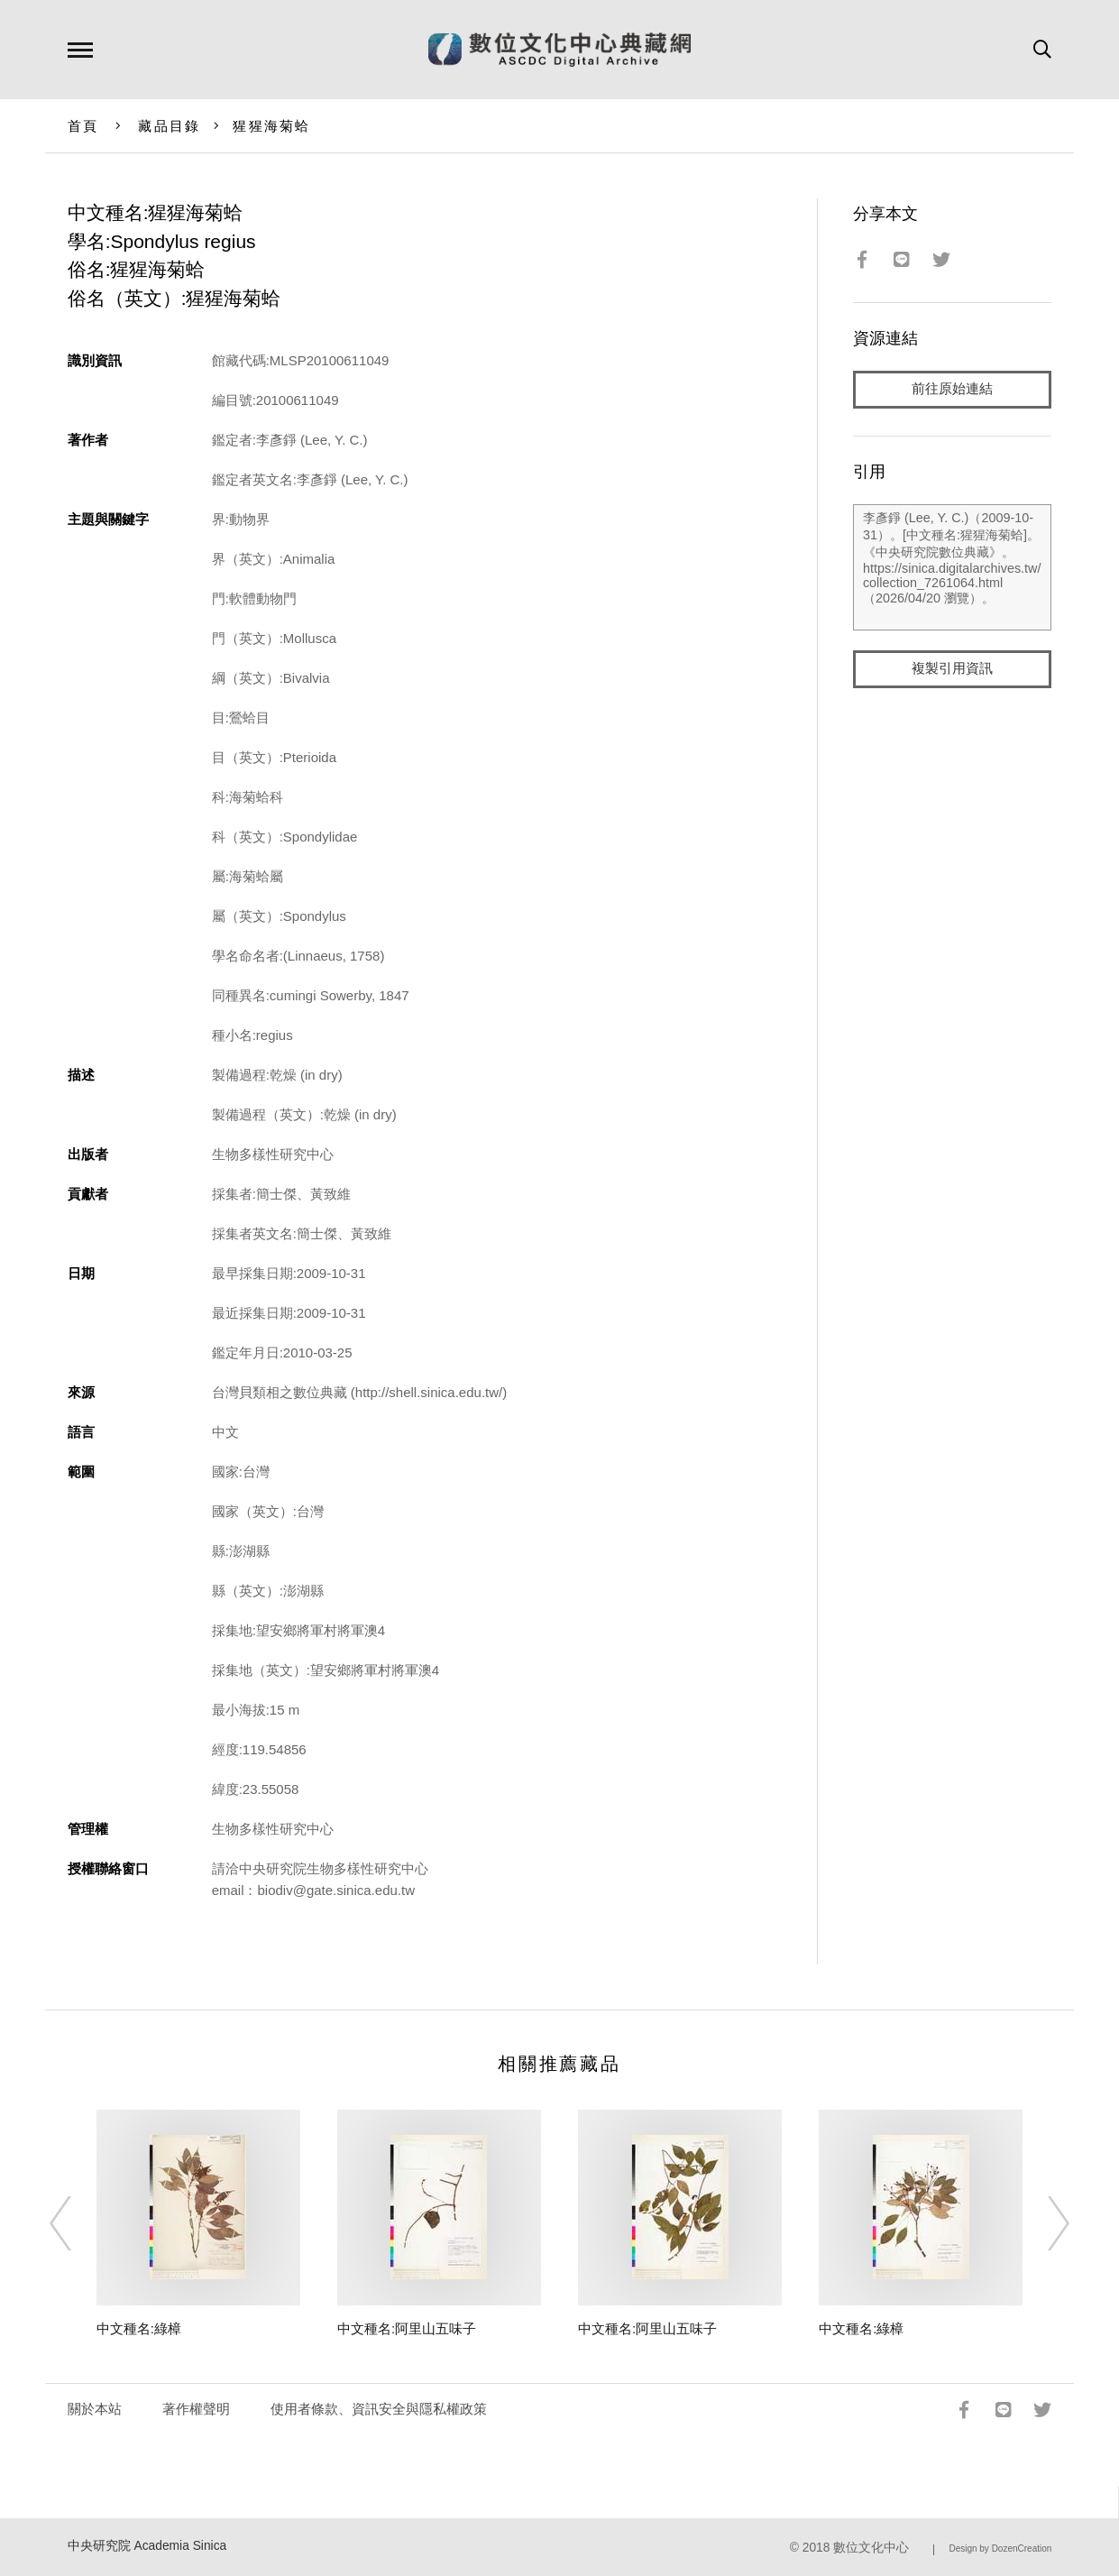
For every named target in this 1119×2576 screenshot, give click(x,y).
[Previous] (77, 2223)
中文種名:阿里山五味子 (406, 2328)
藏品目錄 (169, 125)
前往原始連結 (952, 389)
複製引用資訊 (952, 668)
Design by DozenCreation (1000, 2548)
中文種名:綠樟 (138, 2328)
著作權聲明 (196, 2408)
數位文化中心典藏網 (559, 49)
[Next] (1042, 2223)
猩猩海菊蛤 (271, 125)
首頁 (83, 125)
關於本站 (95, 2408)
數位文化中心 (871, 2547)
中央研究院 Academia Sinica (147, 2546)
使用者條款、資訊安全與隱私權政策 (379, 2408)
